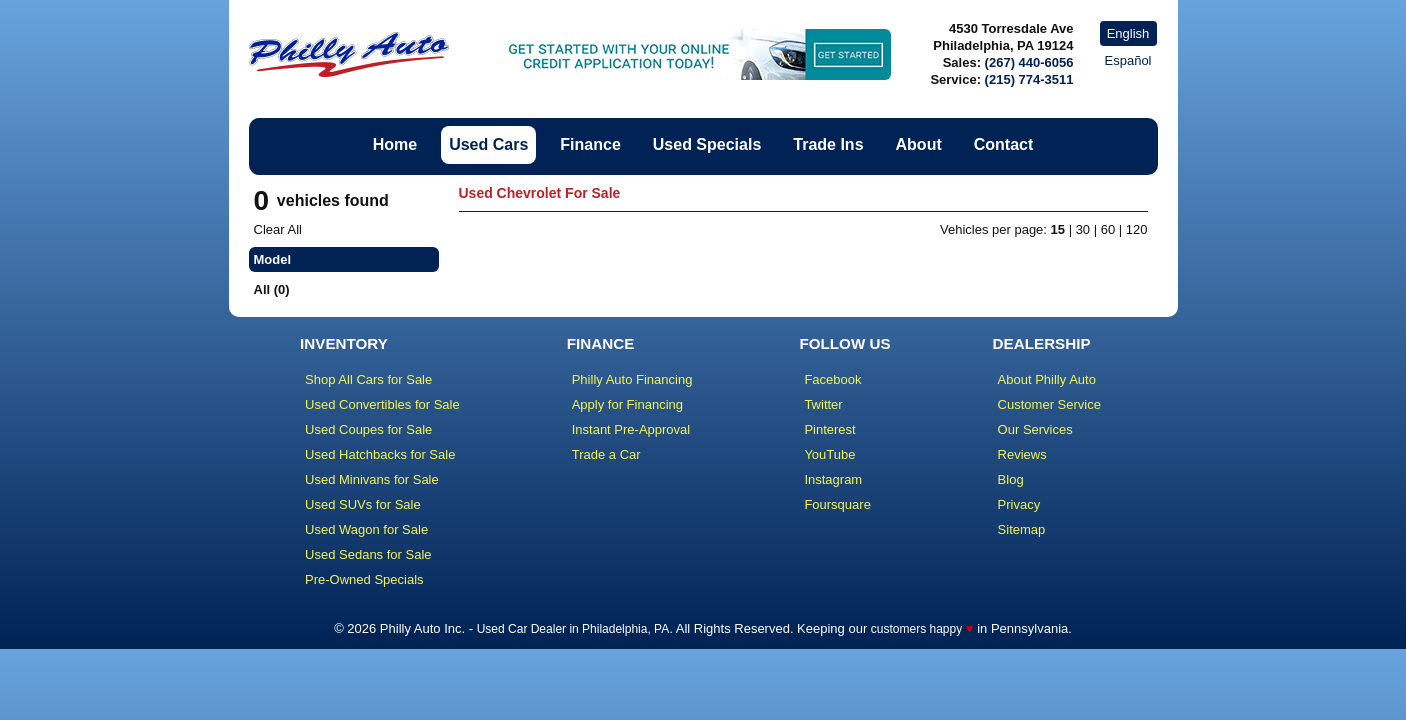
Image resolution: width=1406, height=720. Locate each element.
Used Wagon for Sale (366, 529)
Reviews (1022, 454)
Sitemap (1022, 529)
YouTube (829, 454)
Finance (590, 144)
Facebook (832, 379)
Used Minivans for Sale (372, 479)
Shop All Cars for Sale (368, 379)
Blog (1011, 479)
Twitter (823, 404)
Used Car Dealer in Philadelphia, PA (573, 629)
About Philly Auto (1047, 379)
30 (1083, 229)
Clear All (278, 229)
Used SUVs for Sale (363, 504)
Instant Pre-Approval (631, 429)
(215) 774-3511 (1029, 79)
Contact (1004, 144)
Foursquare (837, 504)
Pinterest (829, 429)
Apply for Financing (627, 404)
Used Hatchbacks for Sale (380, 454)
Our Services (1035, 429)
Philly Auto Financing (632, 379)
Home (395, 144)
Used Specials (707, 144)
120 (1137, 229)
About (919, 144)
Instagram (833, 479)
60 (1108, 229)
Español (1128, 60)
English (1128, 33)
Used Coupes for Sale (368, 429)
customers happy (916, 629)
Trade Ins (828, 144)
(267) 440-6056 (1029, 62)
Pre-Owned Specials (364, 579)
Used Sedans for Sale (368, 554)
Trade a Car (606, 454)
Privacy (1019, 504)
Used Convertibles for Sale (382, 404)
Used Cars (488, 144)
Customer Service (1049, 404)
